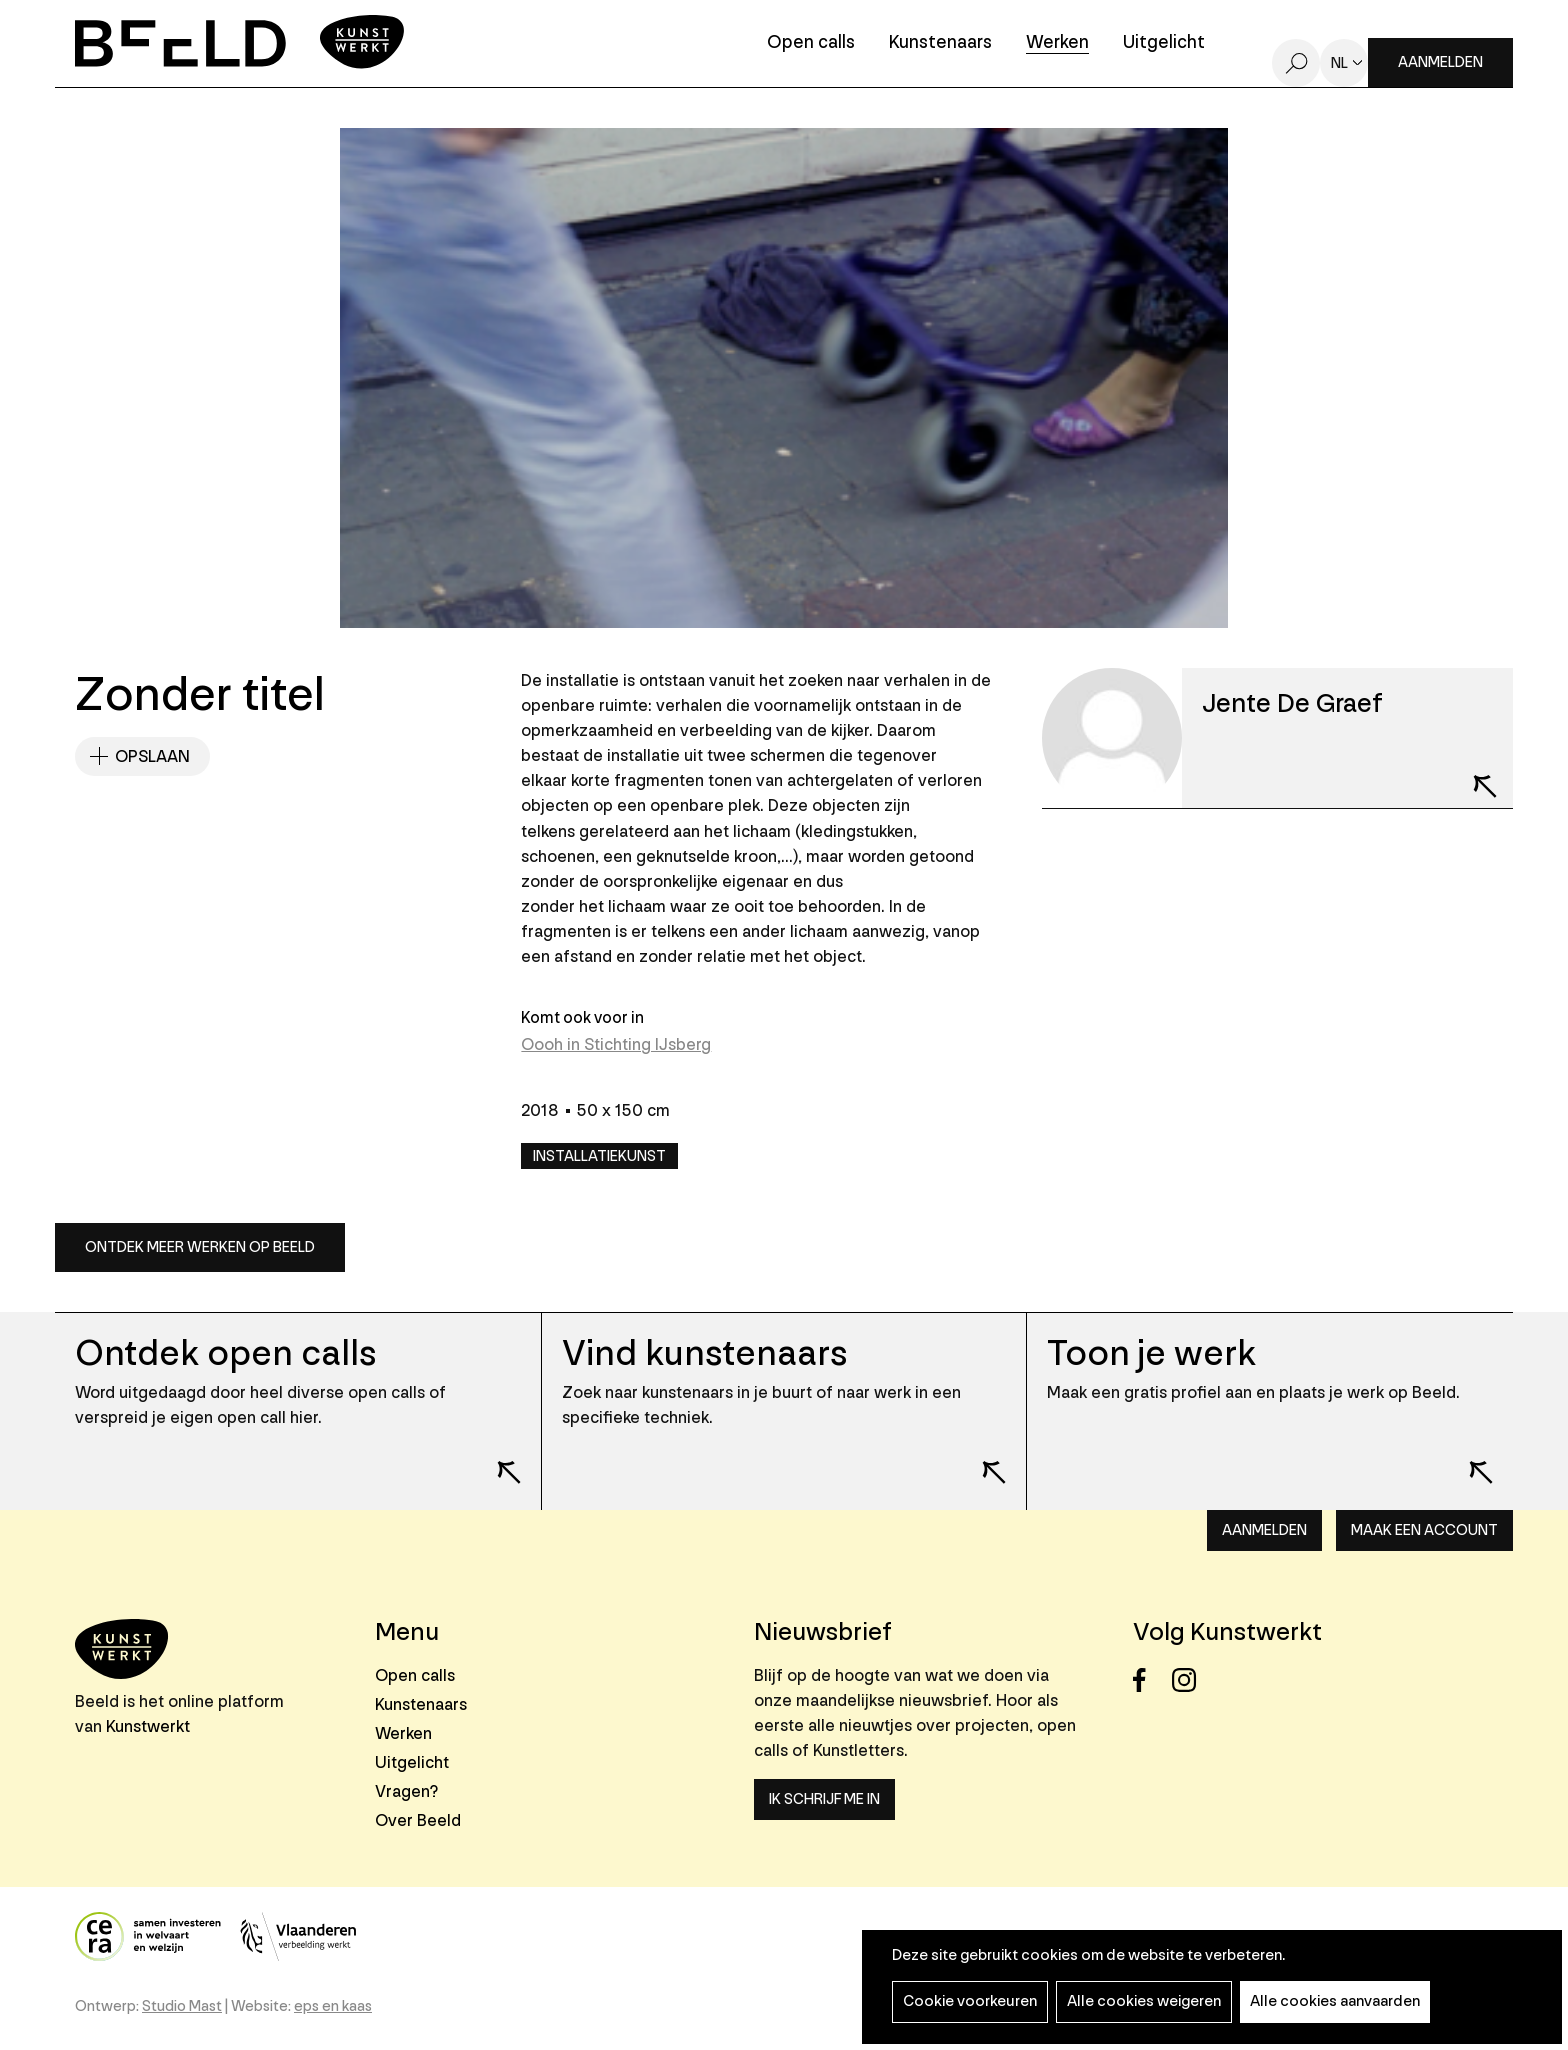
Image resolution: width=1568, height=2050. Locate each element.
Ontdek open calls (225, 1353)
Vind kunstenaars (704, 1353)
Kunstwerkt (148, 1726)
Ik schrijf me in (824, 1799)
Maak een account (1424, 1530)
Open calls (811, 43)
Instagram (1189, 1680)
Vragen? (406, 1791)
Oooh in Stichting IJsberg (616, 1044)
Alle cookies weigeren (1144, 2001)
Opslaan (152, 756)
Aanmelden (1440, 62)
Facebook (1150, 1680)
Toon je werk (1151, 1353)
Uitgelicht (1164, 43)
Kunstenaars (940, 43)
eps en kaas (333, 2006)
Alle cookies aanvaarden (1335, 2001)
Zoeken (1296, 63)
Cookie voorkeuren (970, 2001)
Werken (1057, 43)
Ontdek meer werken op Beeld (200, 1247)
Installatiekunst (599, 1156)
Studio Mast (182, 2006)
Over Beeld (418, 1820)
